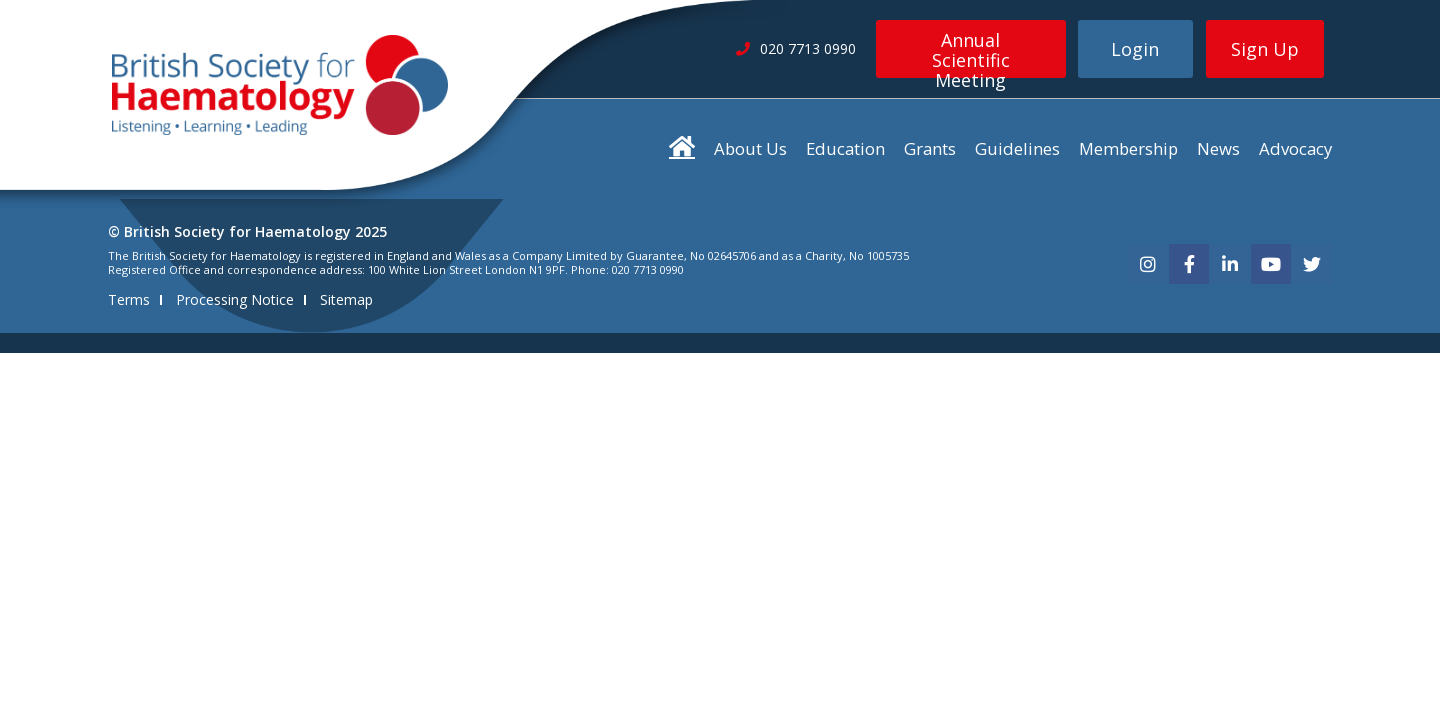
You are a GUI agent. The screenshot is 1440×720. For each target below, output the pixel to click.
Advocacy (1295, 148)
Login (1135, 49)
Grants (930, 148)
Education (845, 148)
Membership (1128, 148)
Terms (129, 299)
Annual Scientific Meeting (971, 53)
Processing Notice (235, 299)
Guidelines (1017, 148)
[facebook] (1189, 264)
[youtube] (1271, 264)
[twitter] (1312, 264)
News (1218, 148)
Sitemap (346, 299)
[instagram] (1148, 264)
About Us (750, 148)
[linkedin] (1230, 264)
